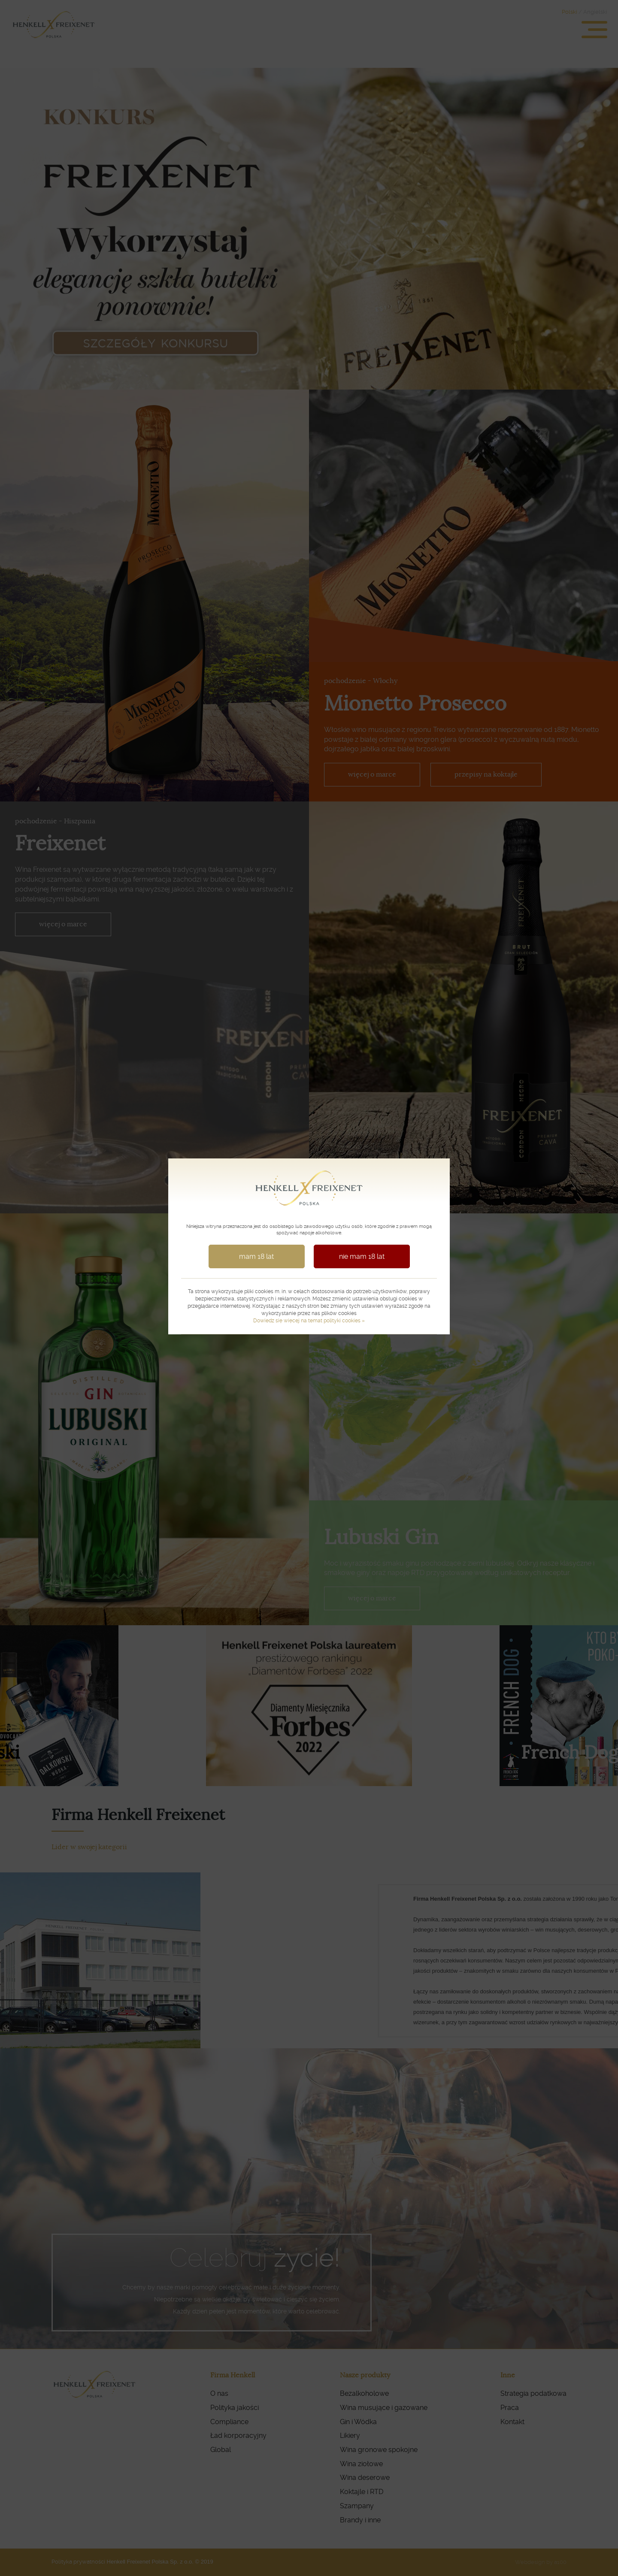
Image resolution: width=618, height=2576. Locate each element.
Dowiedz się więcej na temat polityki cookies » (309, 1321)
